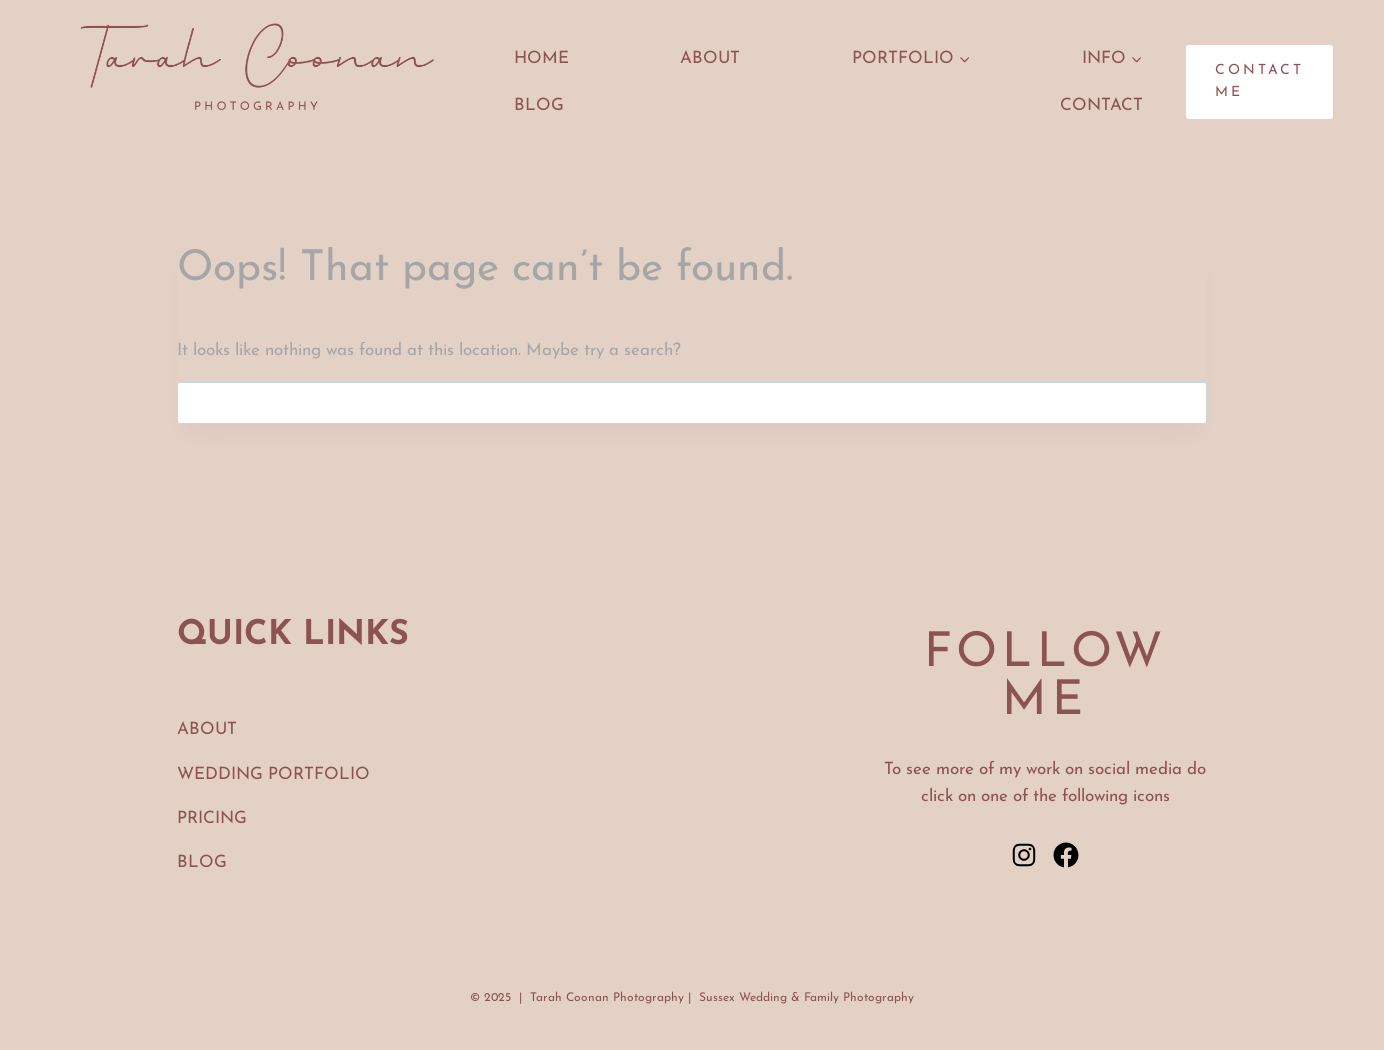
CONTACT (1101, 105)
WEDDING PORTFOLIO (273, 774)
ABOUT (710, 58)
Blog (539, 105)
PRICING (212, 818)
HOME (541, 58)
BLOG (202, 862)
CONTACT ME (1259, 81)
